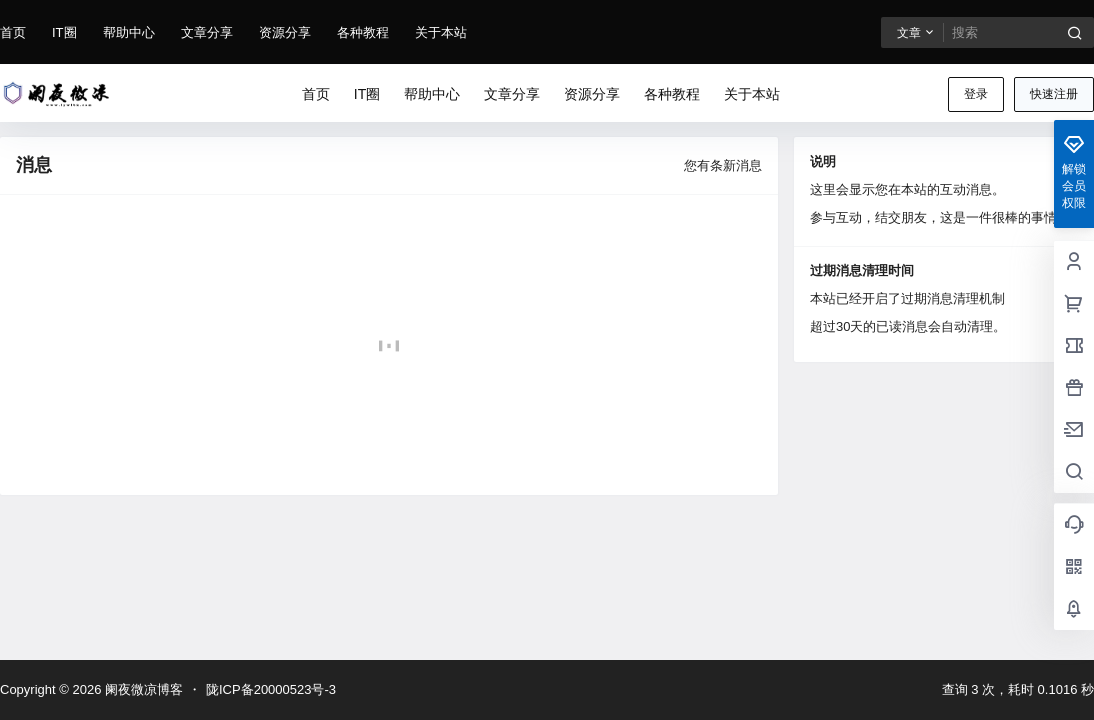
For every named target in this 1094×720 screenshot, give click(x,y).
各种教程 (363, 32)
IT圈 (64, 32)
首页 (13, 32)
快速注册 (1054, 94)
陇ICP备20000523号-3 (271, 689)
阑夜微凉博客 (142, 689)
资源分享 (285, 32)
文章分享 (207, 32)
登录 (976, 94)
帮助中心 (129, 32)
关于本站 (441, 32)
